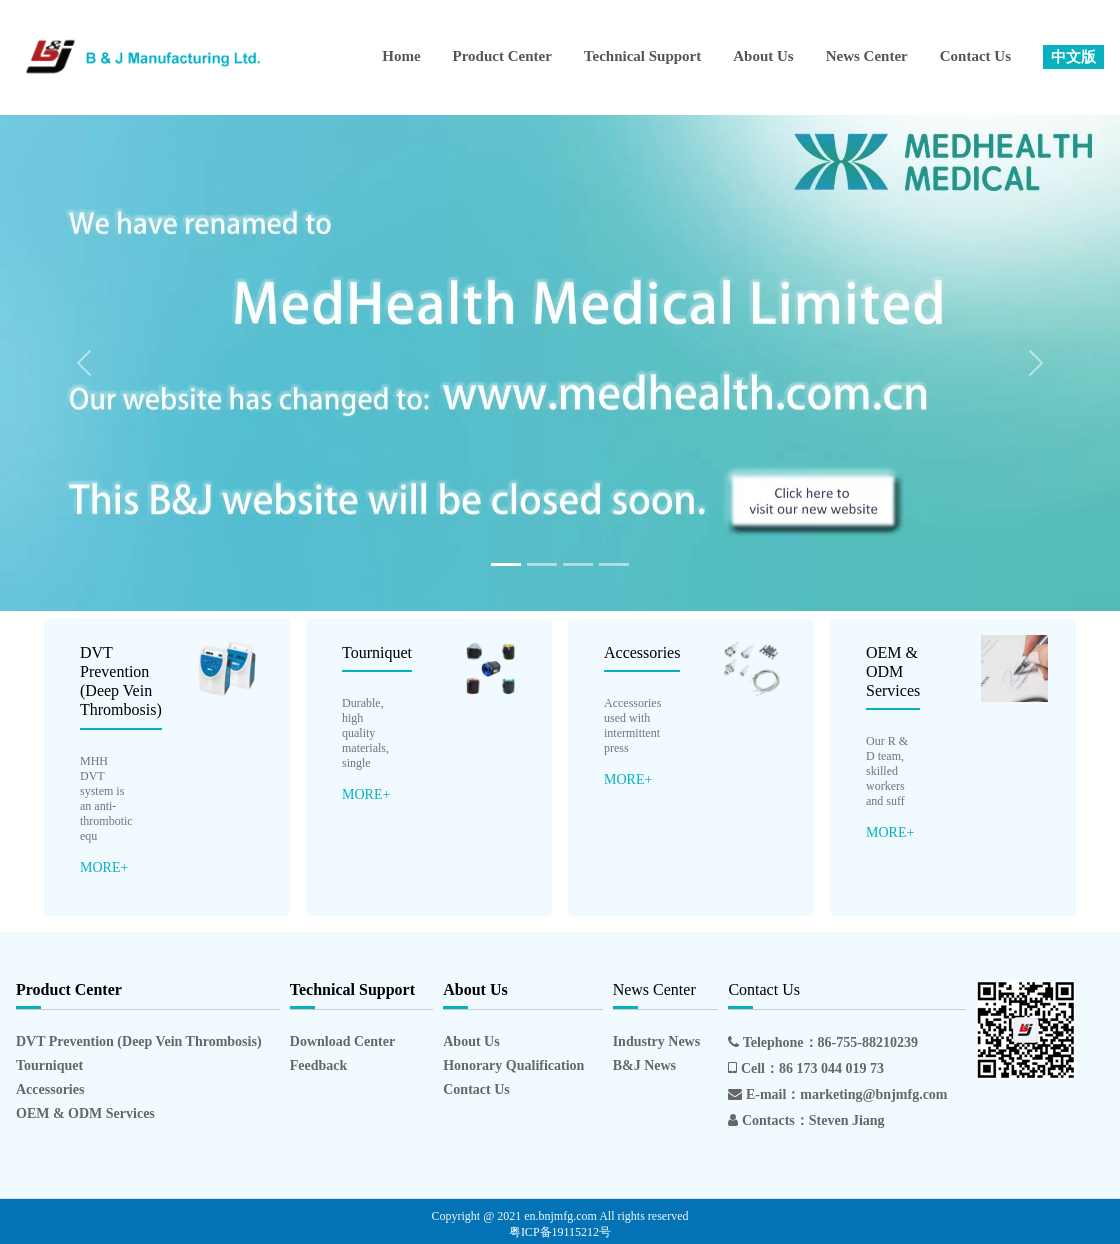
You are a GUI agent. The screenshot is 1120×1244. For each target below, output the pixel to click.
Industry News (657, 1041)
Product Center (502, 56)
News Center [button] (867, 56)
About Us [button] (763, 56)
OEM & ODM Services (893, 671)
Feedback (319, 1065)
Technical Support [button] (642, 56)
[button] (1073, 57)
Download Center (342, 1041)
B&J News (644, 1065)
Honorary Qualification (513, 1065)
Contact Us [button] (975, 56)
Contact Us (476, 1089)
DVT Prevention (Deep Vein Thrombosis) (139, 1041)
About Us (471, 1041)
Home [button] (401, 56)
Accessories (642, 652)
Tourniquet (377, 652)
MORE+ (104, 867)
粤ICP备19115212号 (560, 1232)
